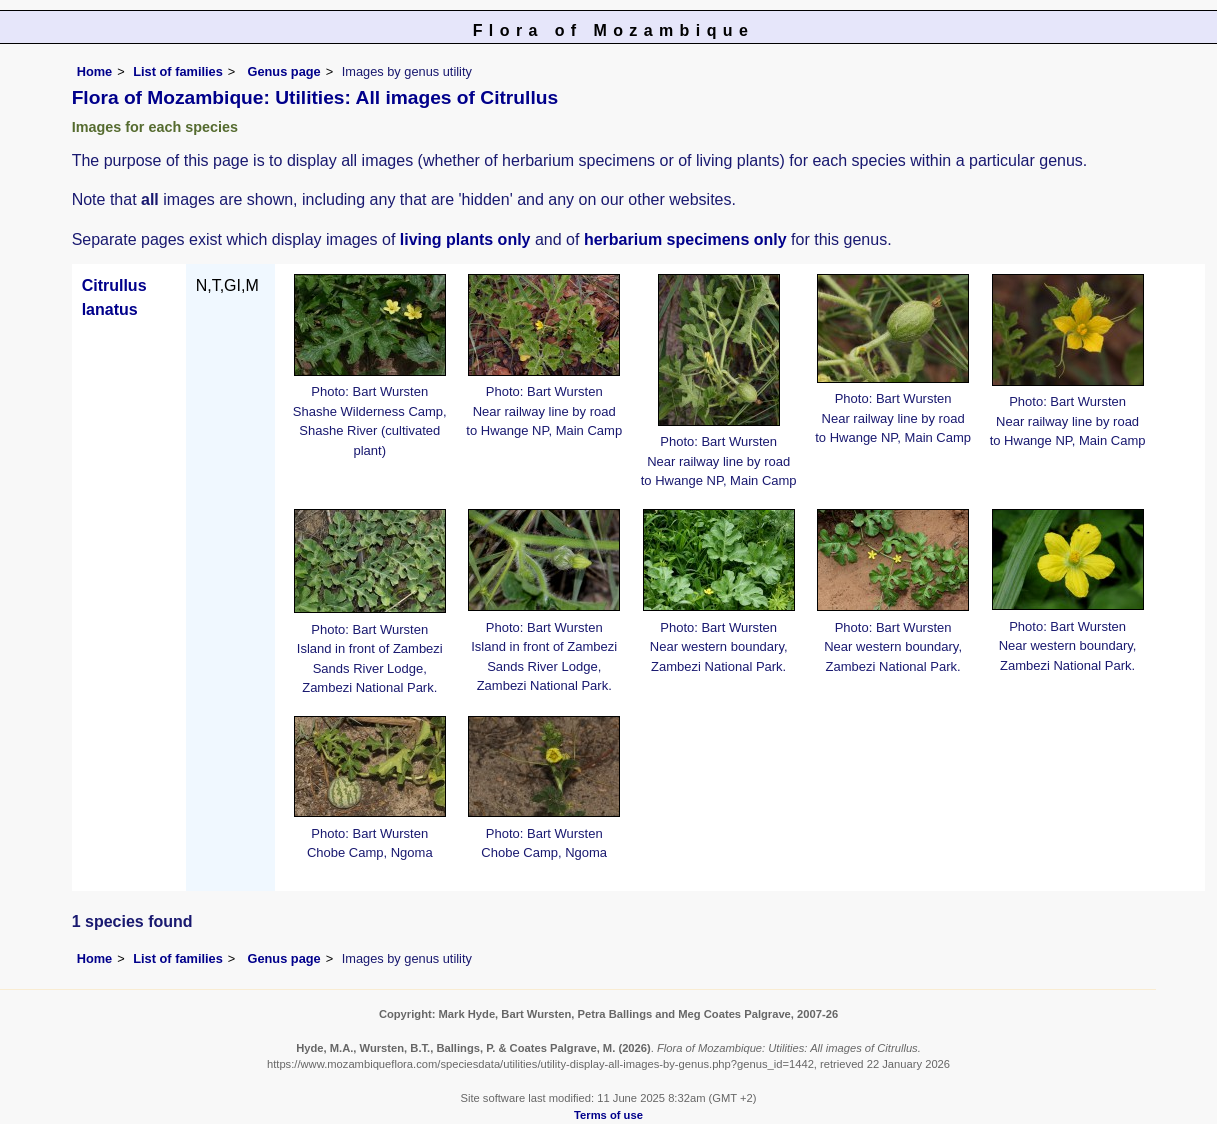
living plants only (465, 239)
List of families (178, 71)
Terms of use (608, 1115)
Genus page (283, 71)
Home (95, 71)
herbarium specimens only (685, 239)
